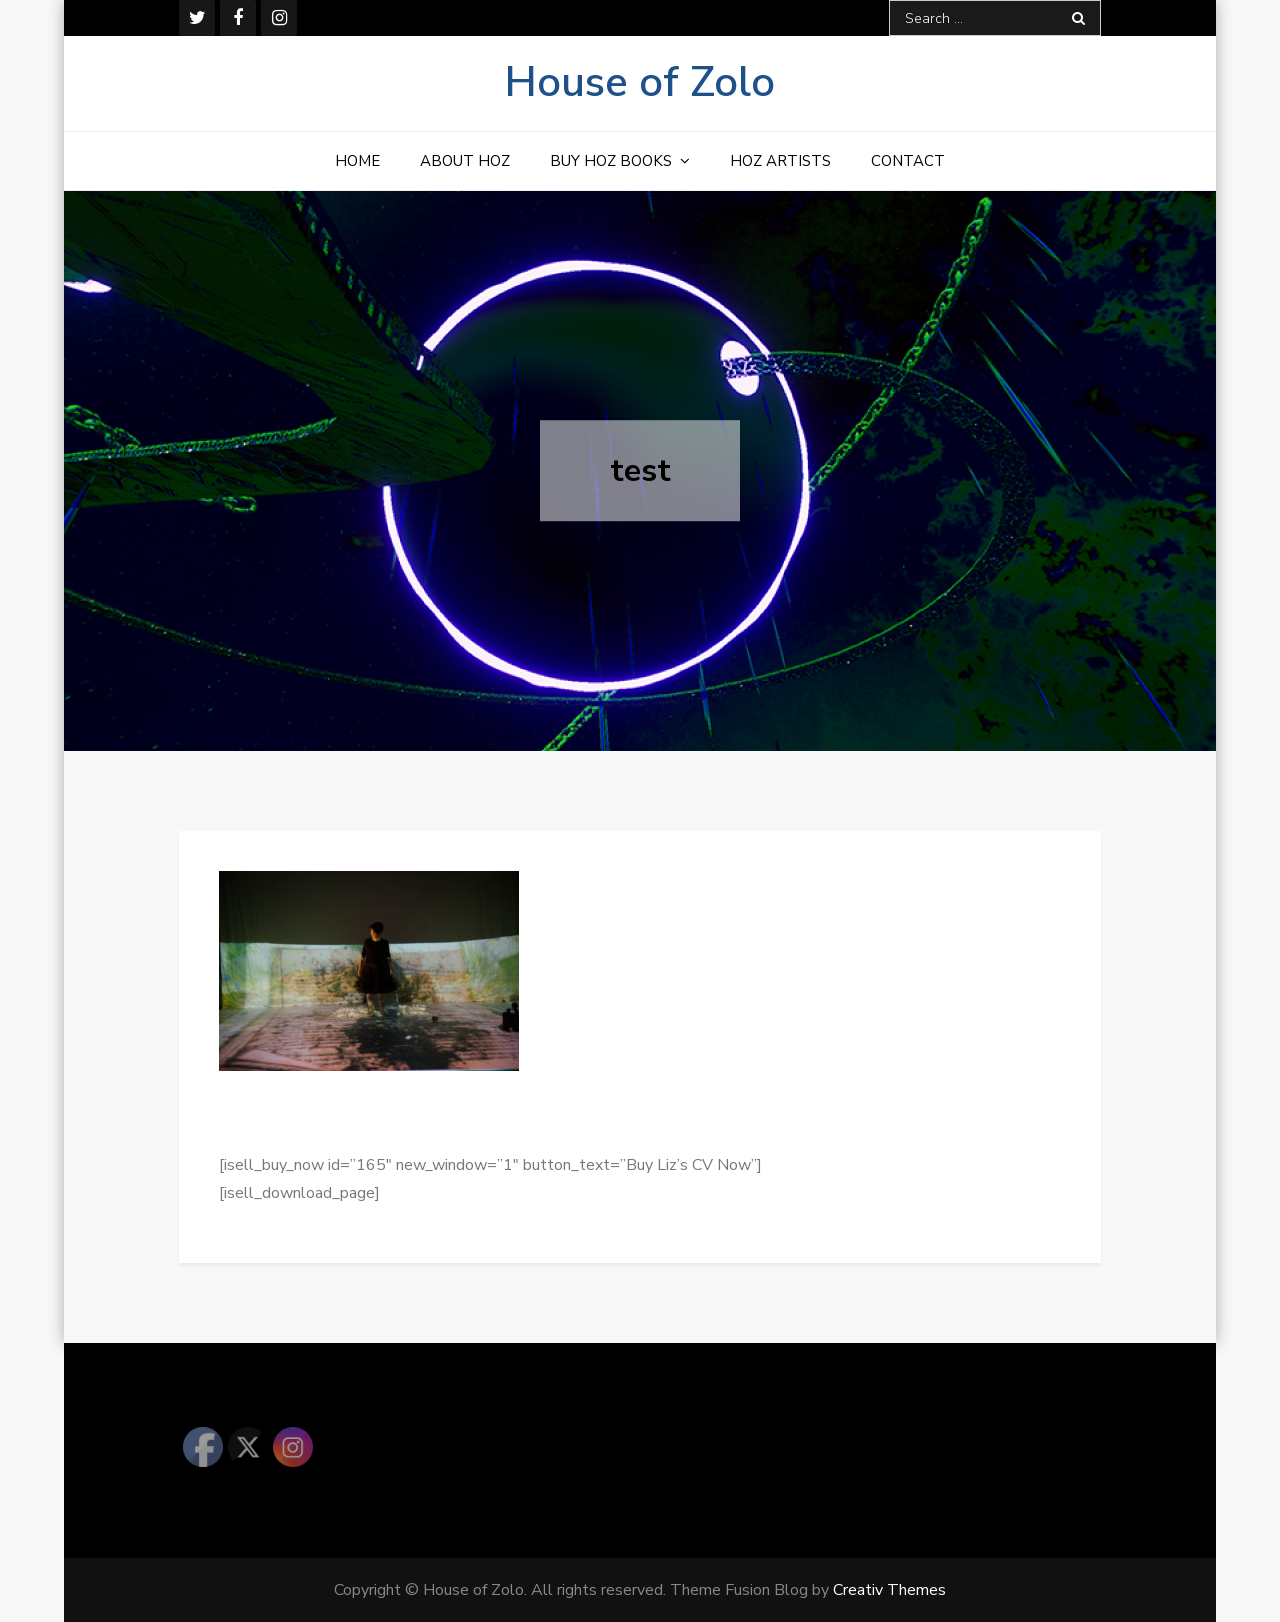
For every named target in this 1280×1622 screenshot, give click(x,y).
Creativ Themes (889, 1590)
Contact (908, 161)
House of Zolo (640, 82)
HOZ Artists (780, 161)
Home (357, 161)
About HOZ (465, 161)
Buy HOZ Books (611, 161)
